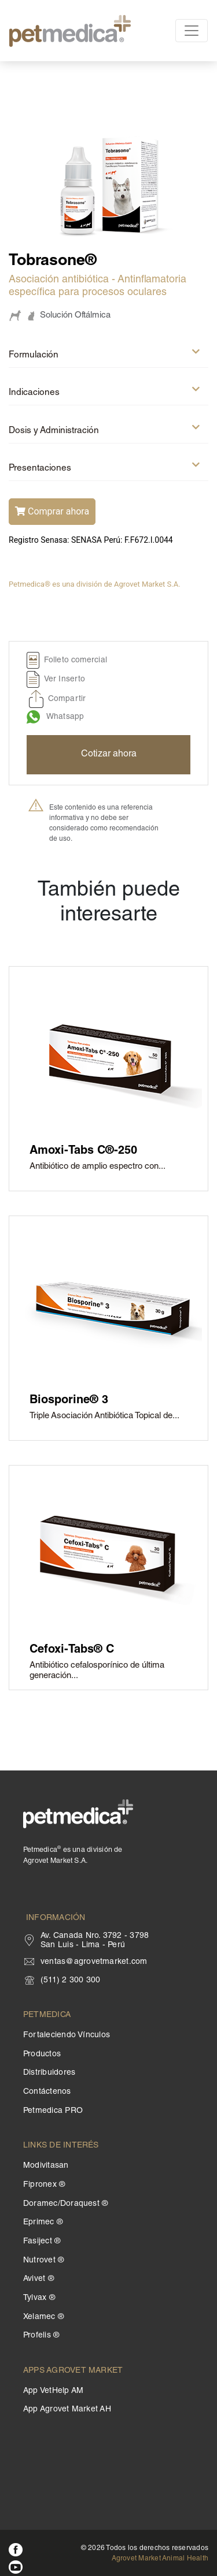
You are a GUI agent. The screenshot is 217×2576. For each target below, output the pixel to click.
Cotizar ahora (109, 754)
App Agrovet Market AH (67, 2410)
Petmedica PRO (53, 2111)
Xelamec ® (43, 2317)
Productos (42, 2055)
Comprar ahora (52, 511)
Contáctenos (47, 2092)
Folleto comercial (67, 660)
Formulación (33, 355)
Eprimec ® (42, 2223)
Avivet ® (38, 2279)
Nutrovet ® (43, 2261)
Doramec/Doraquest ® (65, 2204)
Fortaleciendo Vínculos (66, 2035)
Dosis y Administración (54, 431)
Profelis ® (41, 2336)
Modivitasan (46, 2166)
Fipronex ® (44, 2185)
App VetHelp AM (53, 2391)
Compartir (57, 699)
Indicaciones (34, 393)
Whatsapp (55, 717)
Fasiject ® (41, 2242)
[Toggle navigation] (191, 30)
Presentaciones (40, 468)
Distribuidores (49, 2073)
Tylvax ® (39, 2298)
